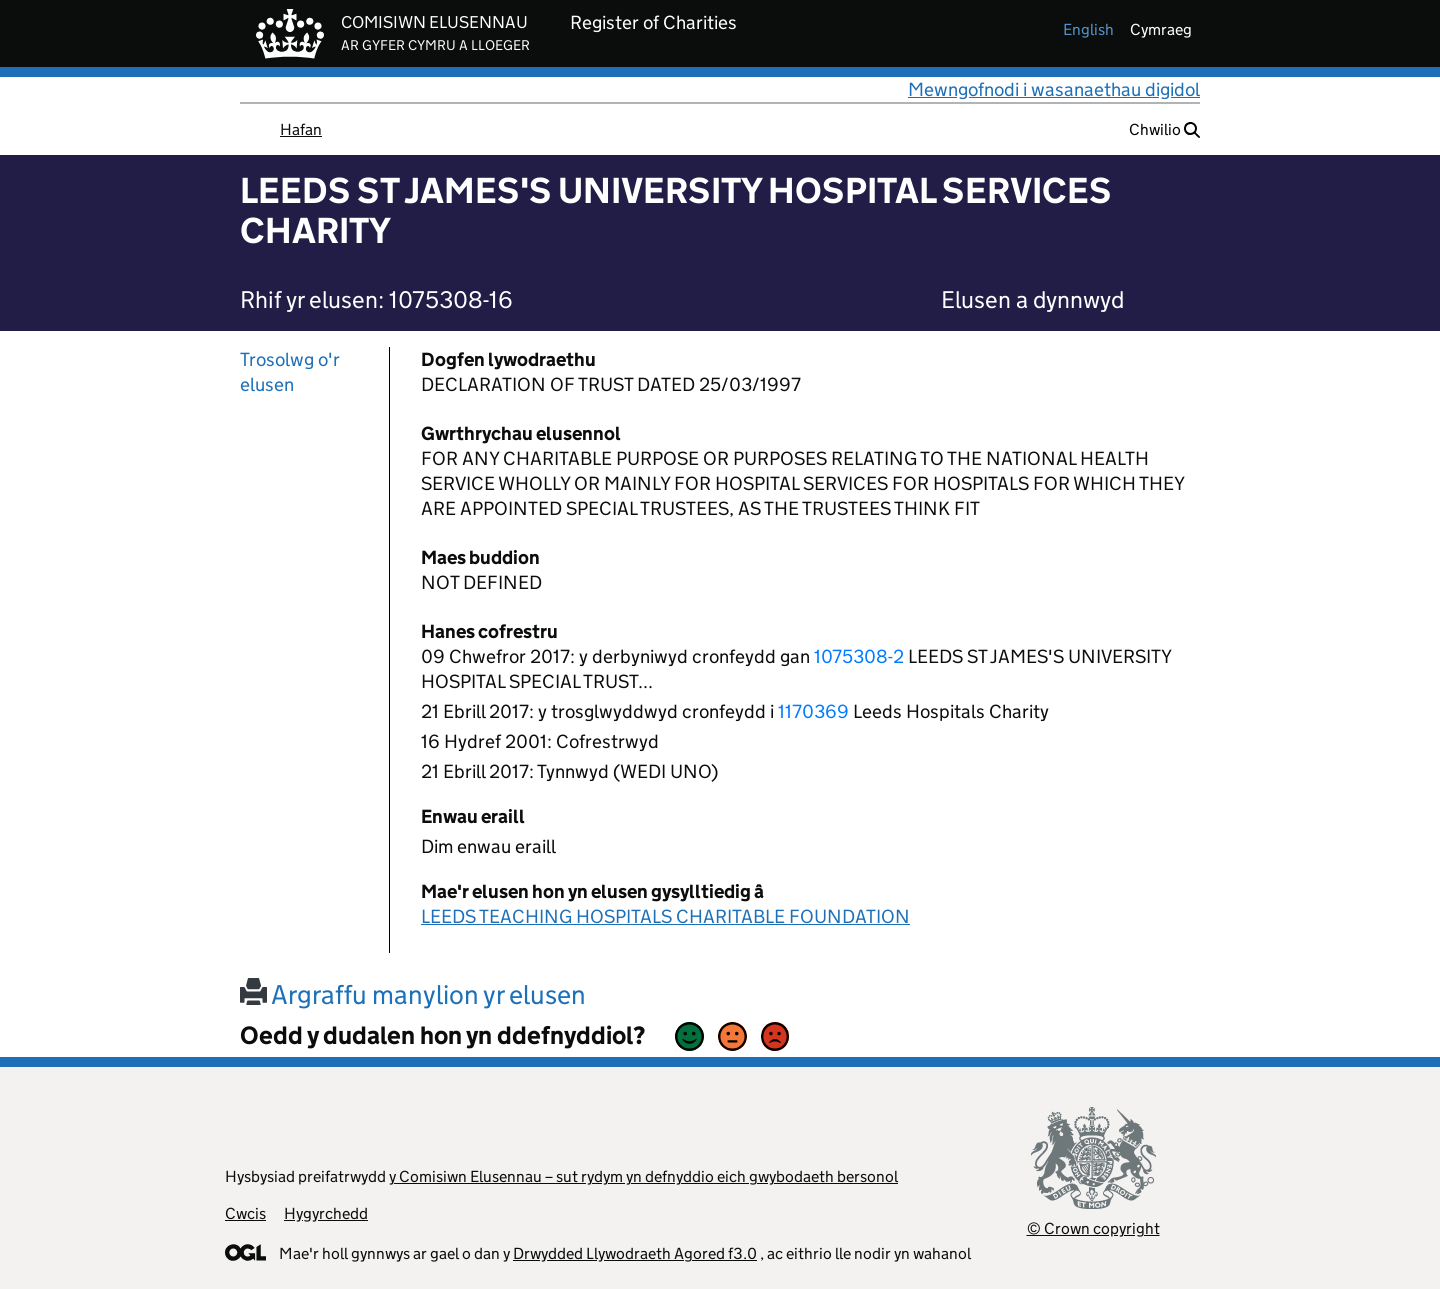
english (1088, 29)
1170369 (813, 711)
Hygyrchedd (326, 1213)
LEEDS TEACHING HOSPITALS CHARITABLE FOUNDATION (665, 916)
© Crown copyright (1093, 1228)
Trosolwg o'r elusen (290, 372)
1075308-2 (859, 656)
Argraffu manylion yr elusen (413, 994)
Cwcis (245, 1213)
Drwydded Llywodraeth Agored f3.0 (635, 1253)
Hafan (301, 129)
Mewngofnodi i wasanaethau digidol (1054, 89)
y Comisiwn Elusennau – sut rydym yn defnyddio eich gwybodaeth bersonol (643, 1176)
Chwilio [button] (1164, 129)
